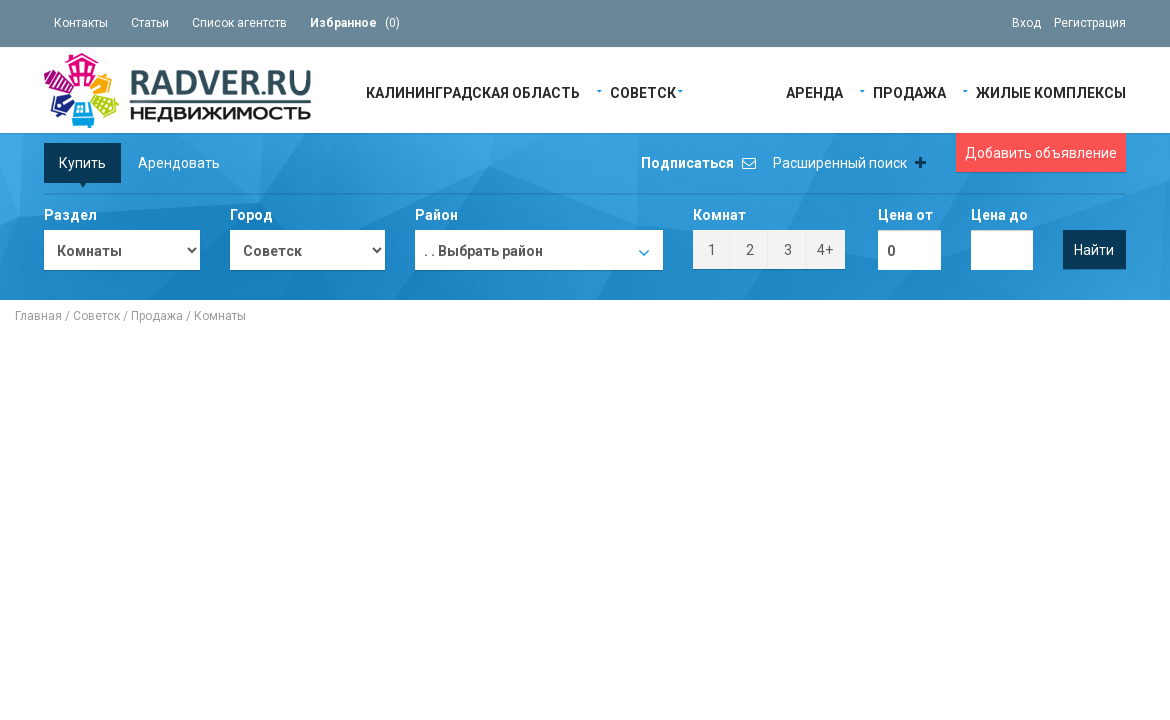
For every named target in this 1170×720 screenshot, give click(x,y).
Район (436, 215)
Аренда (814, 91)
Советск (643, 91)
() (355, 23)
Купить (82, 163)
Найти (1094, 250)
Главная (38, 316)
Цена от (905, 215)
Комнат (719, 215)
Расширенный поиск (849, 163)
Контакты (81, 23)
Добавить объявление (1041, 153)
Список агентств (239, 23)
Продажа (909, 91)
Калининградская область (473, 91)
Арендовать (179, 163)
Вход (1026, 23)
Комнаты (220, 316)
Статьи (150, 23)
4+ (825, 250)
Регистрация (1090, 23)
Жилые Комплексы (1051, 91)
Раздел (70, 215)
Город (251, 215)
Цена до (999, 215)
